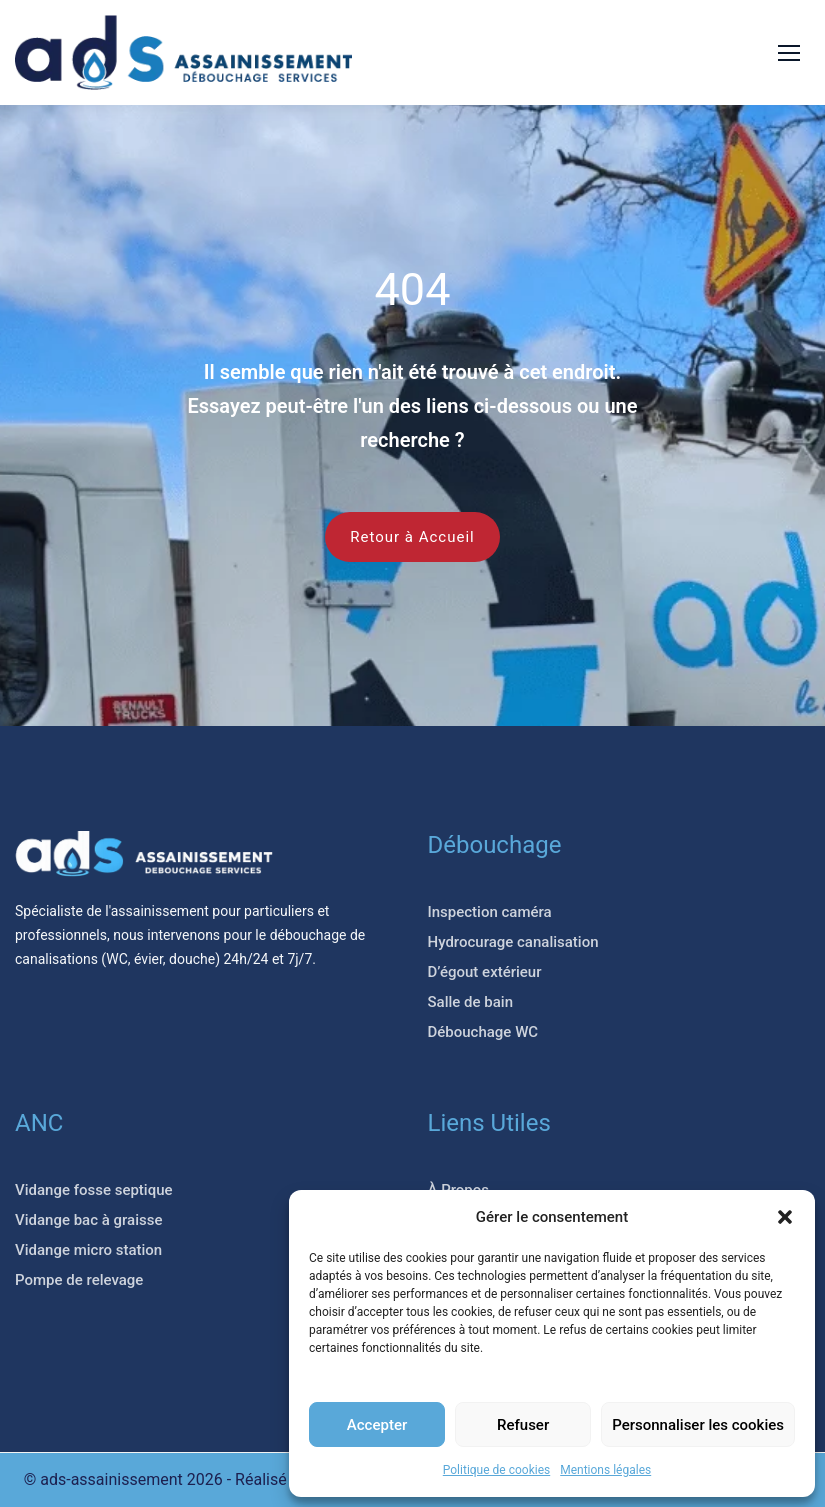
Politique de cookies (496, 1470)
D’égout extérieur (485, 972)
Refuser (523, 1425)
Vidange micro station (88, 1250)
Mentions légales (605, 1470)
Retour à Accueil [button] (412, 537)
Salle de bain (470, 1002)
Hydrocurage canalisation (513, 942)
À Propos (459, 1190)
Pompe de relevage (79, 1280)
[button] (785, 1217)
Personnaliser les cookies (698, 1425)
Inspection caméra (490, 912)
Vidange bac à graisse (88, 1220)
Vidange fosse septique (94, 1190)
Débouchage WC (483, 1032)
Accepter (377, 1425)
